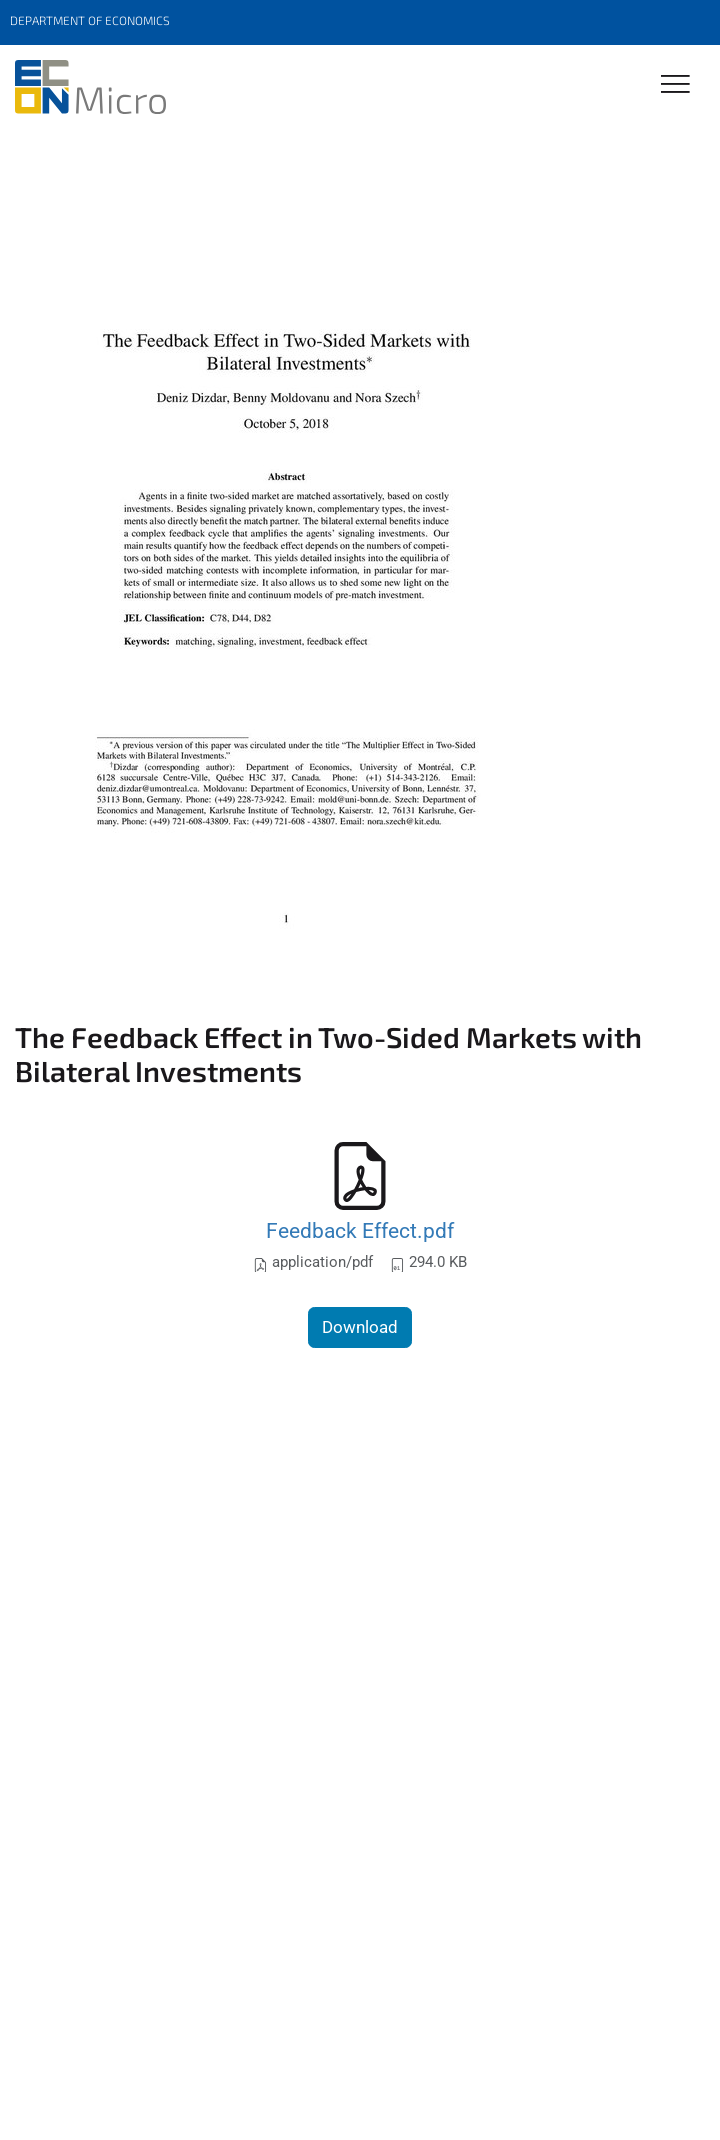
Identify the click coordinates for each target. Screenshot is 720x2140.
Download (360, 1327)
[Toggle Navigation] (675, 85)
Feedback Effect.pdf (360, 1230)
